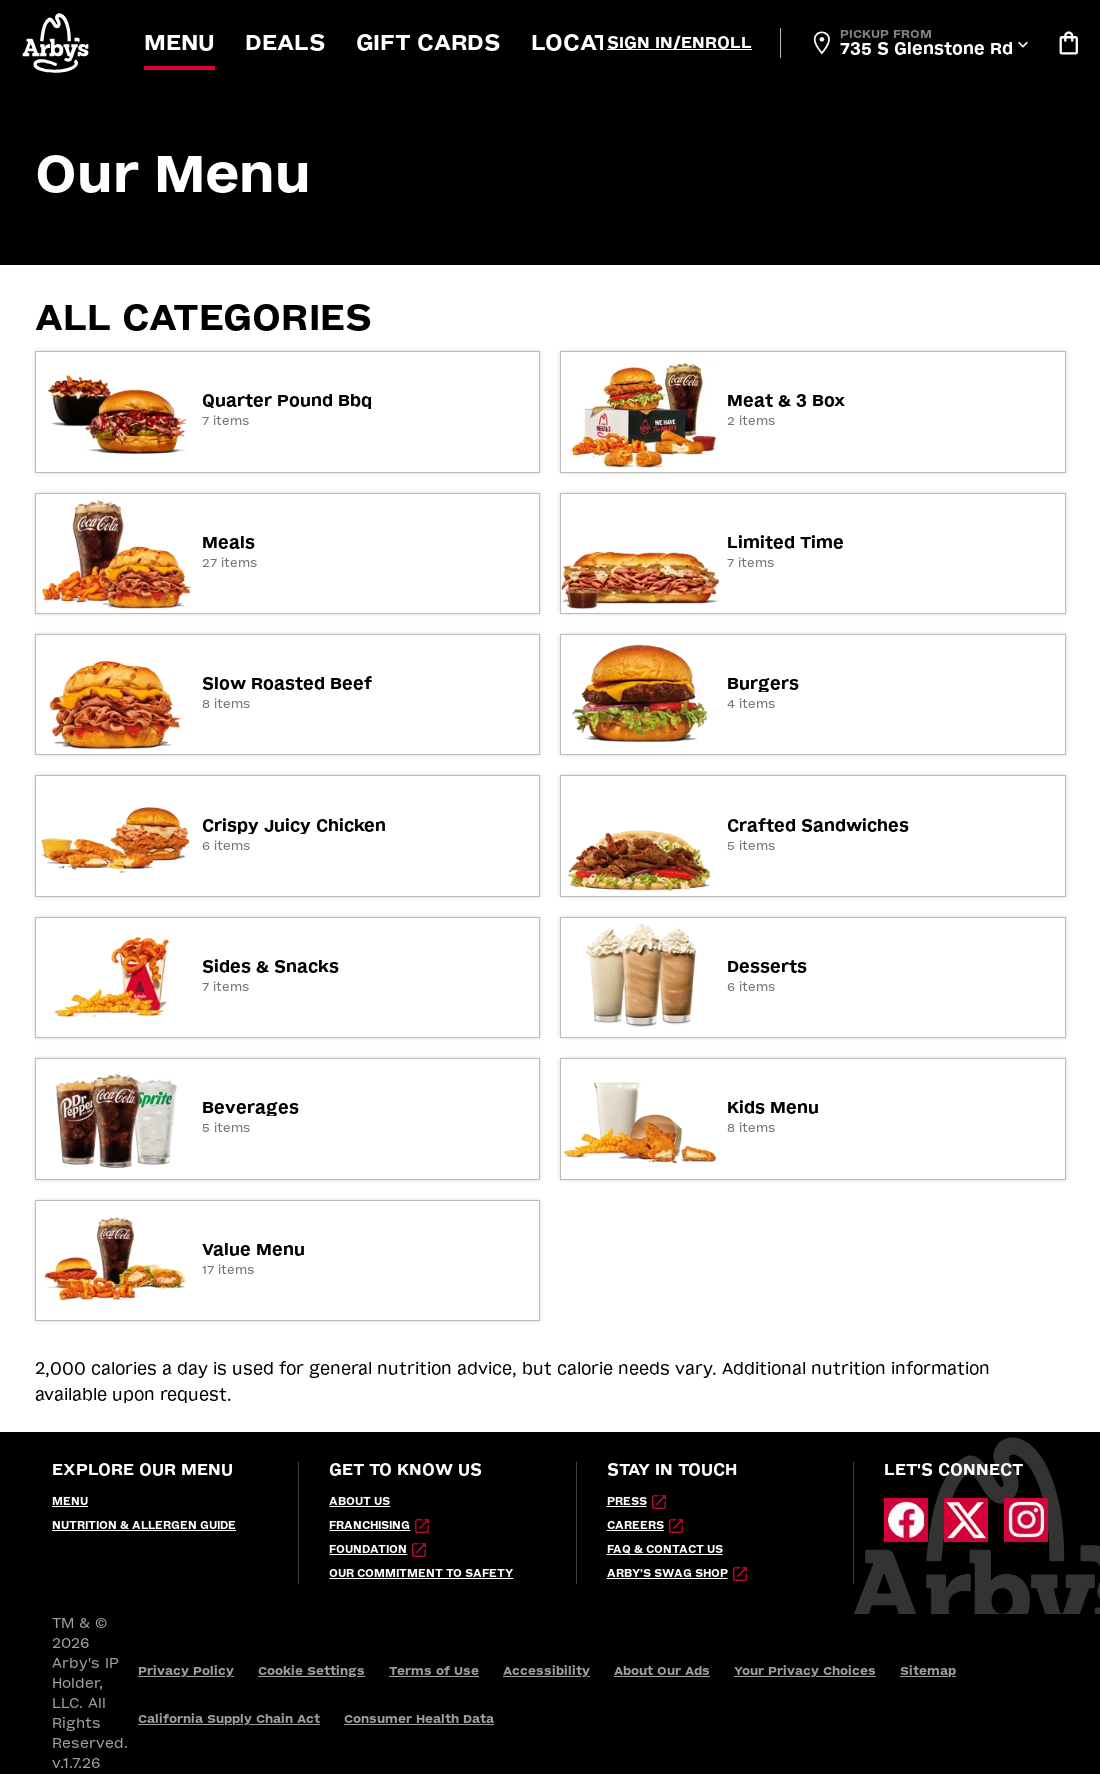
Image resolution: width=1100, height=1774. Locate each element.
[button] (57, 42)
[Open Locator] (918, 43)
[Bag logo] (1068, 43)
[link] (288, 411)
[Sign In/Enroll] (679, 43)
